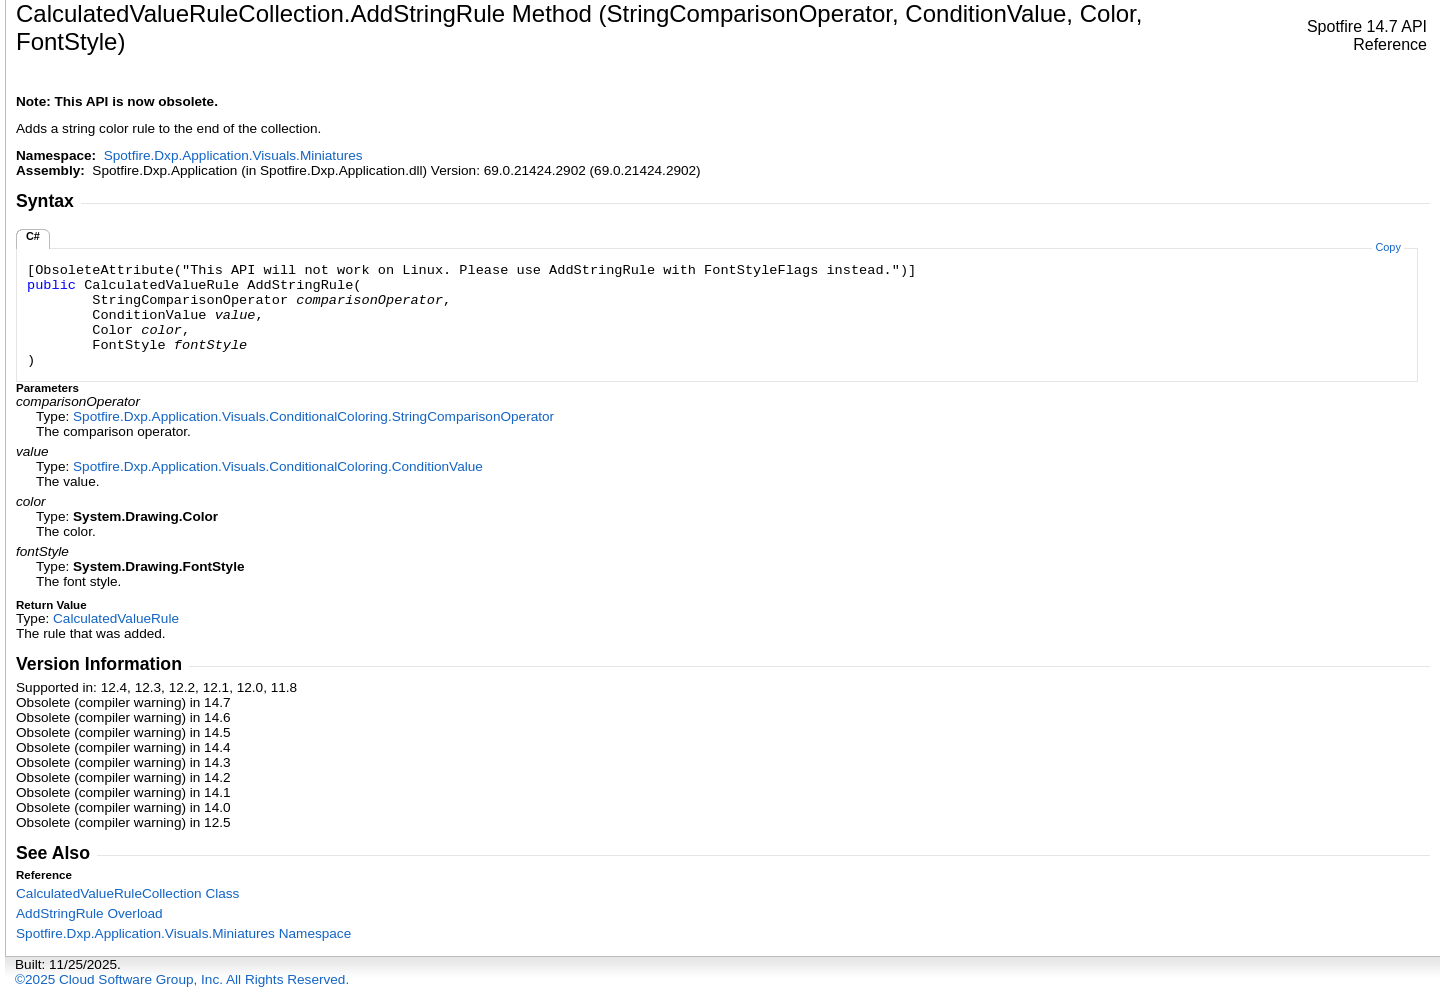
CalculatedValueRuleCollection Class (127, 893)
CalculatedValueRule (116, 618)
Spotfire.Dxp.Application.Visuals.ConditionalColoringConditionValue (278, 466)
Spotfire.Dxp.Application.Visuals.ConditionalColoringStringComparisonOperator (313, 416)
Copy (1387, 247)
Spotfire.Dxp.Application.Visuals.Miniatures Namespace (183, 933)
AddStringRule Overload (89, 913)
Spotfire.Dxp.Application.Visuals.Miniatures (233, 155)
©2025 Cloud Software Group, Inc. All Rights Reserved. (182, 979)
